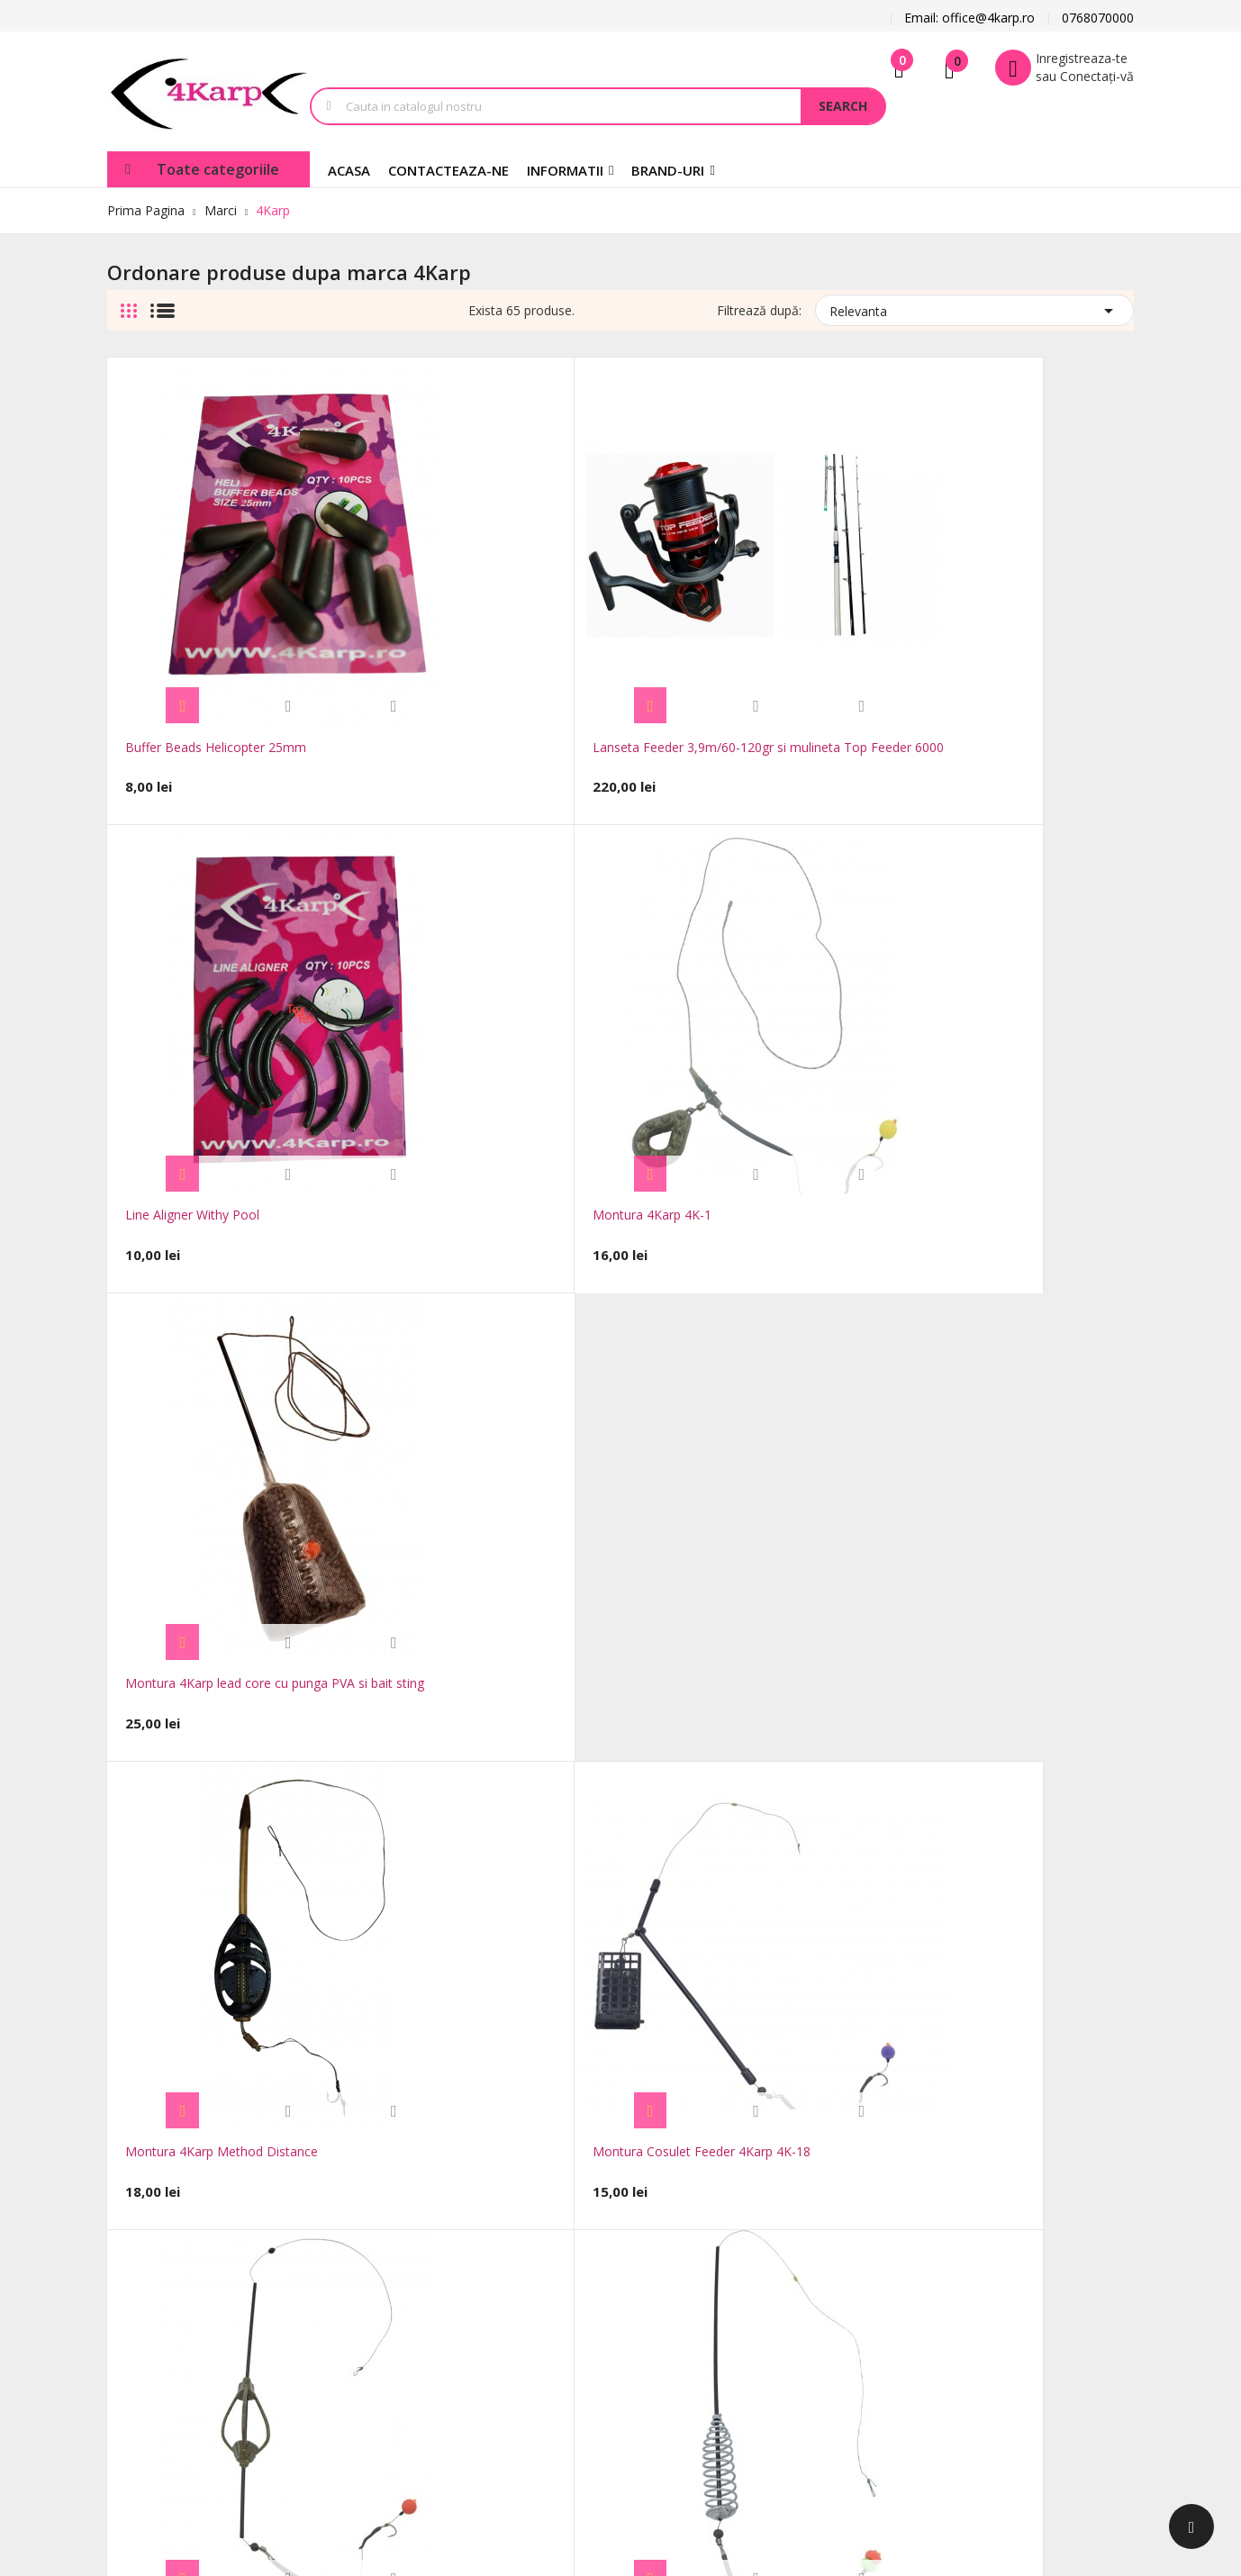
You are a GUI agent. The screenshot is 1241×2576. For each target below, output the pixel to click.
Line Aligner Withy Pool (603, 574)
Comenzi (703, 2246)
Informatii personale (737, 2219)
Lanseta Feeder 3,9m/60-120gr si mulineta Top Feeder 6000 (404, 594)
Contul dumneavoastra (740, 2168)
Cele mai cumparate (429, 2255)
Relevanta (974, 308)
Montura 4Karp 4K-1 (800, 574)
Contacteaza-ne (417, 2282)
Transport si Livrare (581, 2201)
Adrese (698, 2300)
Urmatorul (1094, 1866)
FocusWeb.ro (254, 2430)
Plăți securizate (568, 2336)
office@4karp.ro (153, 2213)
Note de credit (720, 2273)
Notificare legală (572, 2228)
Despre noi (556, 2309)
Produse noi (406, 2228)
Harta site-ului (411, 2309)
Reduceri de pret (419, 2201)
